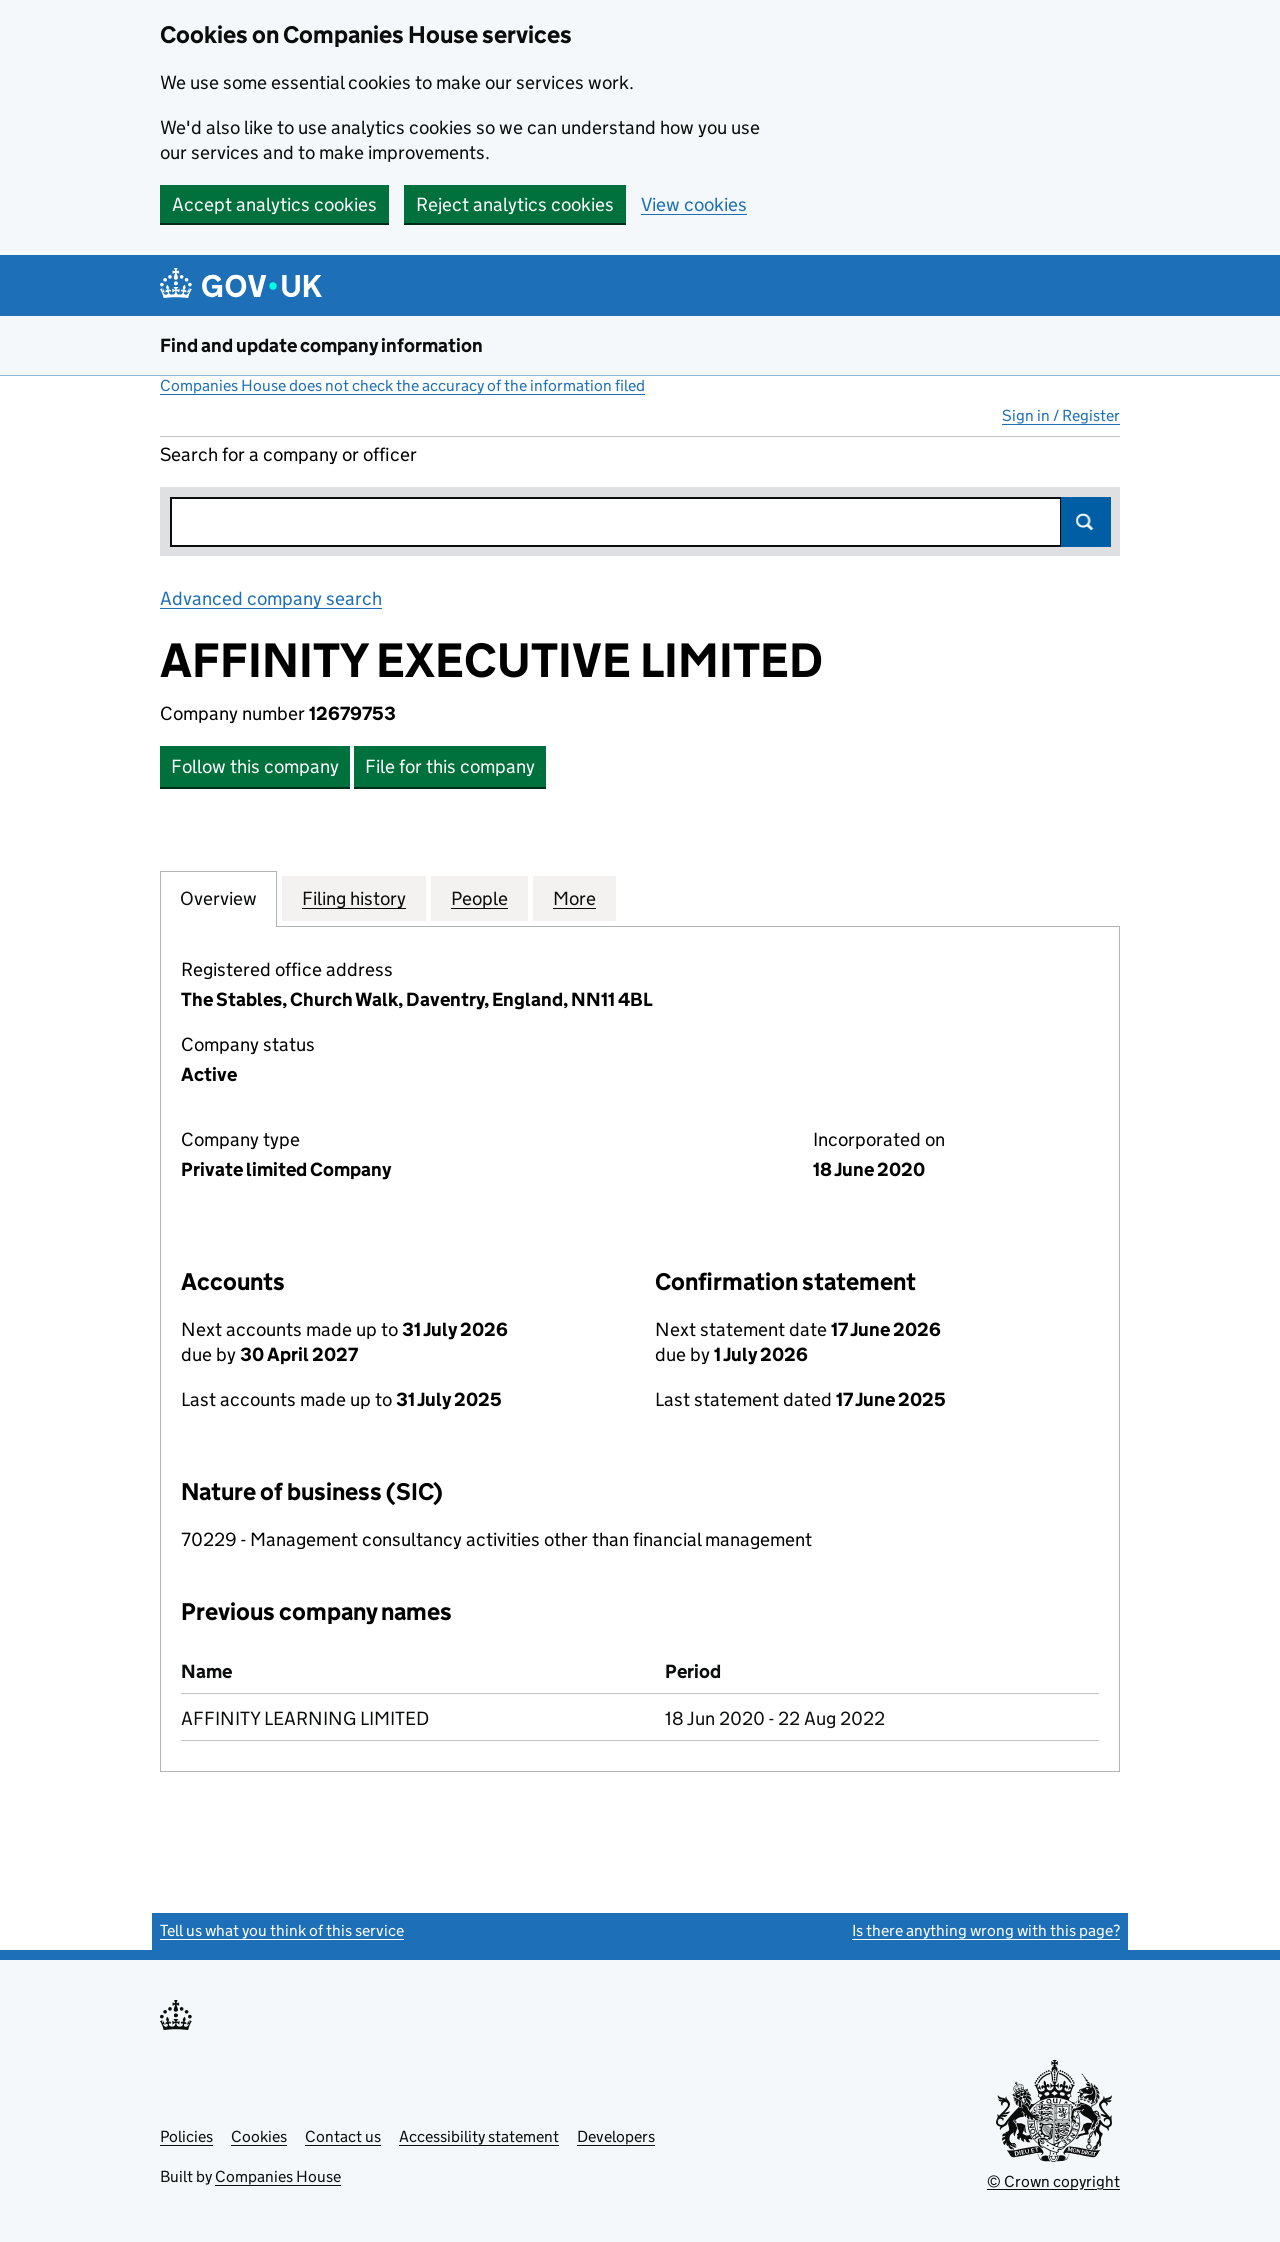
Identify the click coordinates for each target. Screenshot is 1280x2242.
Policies (186, 2136)
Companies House (278, 2176)
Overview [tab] (218, 898)
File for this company (450, 766)
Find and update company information (321, 345)
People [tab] (479, 898)
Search (1086, 522)
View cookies (694, 204)
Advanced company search (271, 598)
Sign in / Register (1061, 415)
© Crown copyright (1053, 2181)
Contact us (343, 2136)
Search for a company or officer (288, 454)
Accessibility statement (479, 2136)
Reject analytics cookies (515, 204)
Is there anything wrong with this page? (986, 1930)
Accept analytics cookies (274, 204)
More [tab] (574, 898)
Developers (616, 2136)
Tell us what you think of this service (282, 1930)
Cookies (259, 2136)
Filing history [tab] (354, 898)
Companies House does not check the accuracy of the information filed (402, 385)
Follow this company (255, 766)
